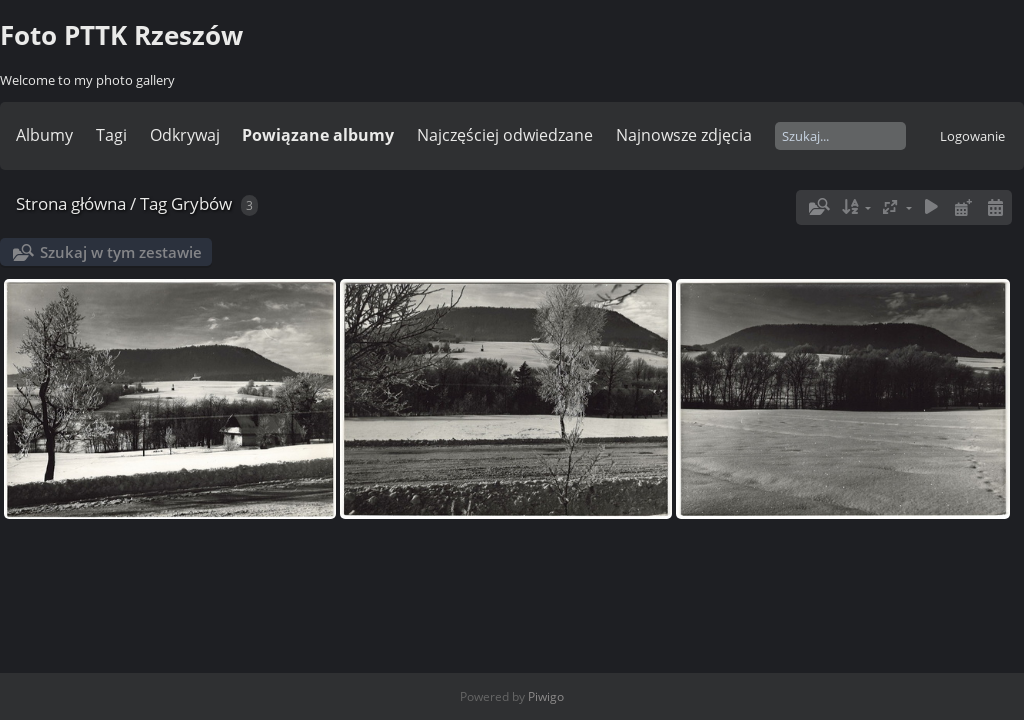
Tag (153, 203)
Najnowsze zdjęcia (684, 135)
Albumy (44, 135)
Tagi (111, 135)
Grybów (201, 203)
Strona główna (71, 203)
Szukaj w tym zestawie (121, 252)
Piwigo (546, 696)
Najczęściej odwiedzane (505, 135)
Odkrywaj (185, 135)
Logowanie (972, 136)
